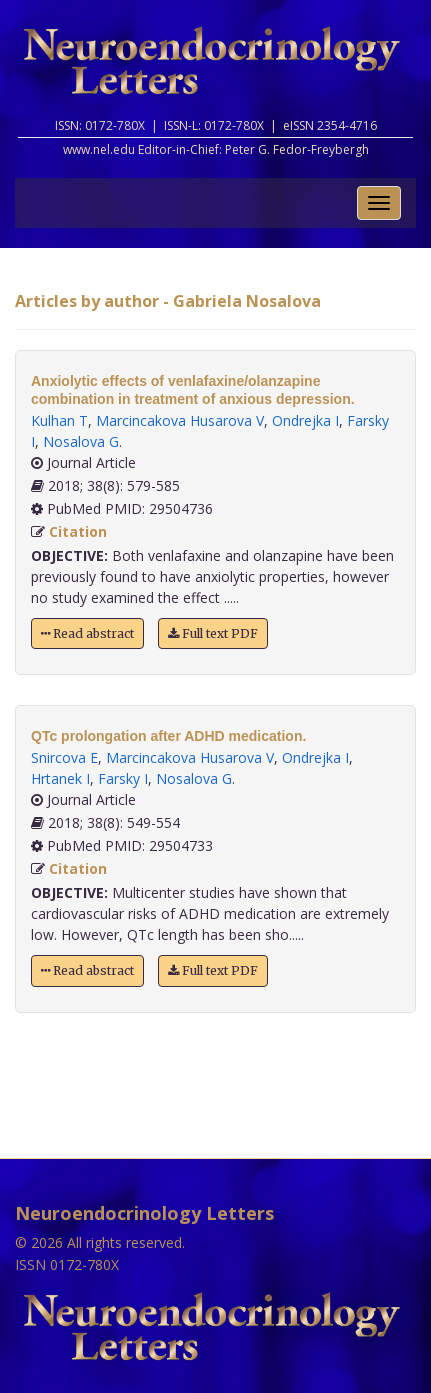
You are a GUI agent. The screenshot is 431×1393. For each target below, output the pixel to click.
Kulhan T (59, 420)
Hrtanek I (60, 778)
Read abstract (87, 633)
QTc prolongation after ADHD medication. (168, 736)
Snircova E (64, 757)
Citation (78, 531)
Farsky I (123, 778)
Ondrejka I (305, 420)
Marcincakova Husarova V (180, 420)
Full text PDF (213, 633)
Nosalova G (81, 441)
